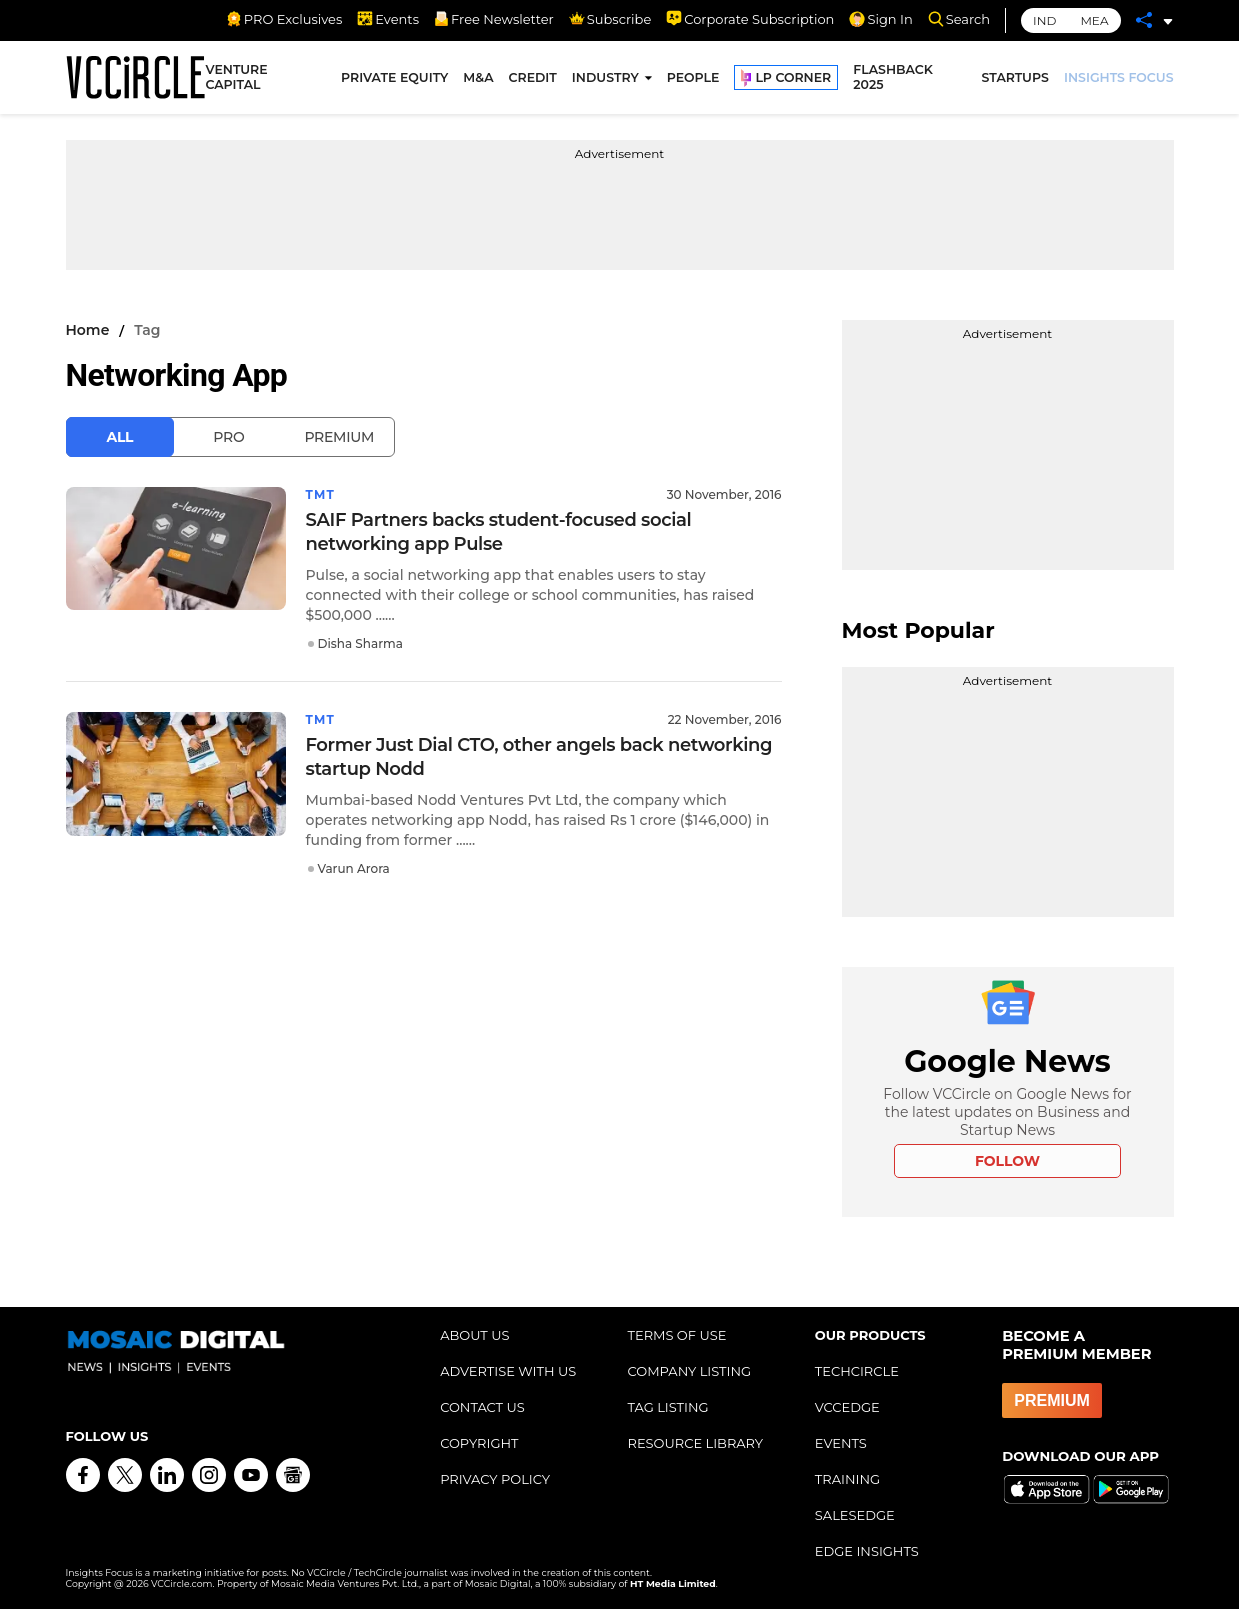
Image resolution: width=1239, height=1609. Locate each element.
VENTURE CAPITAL (236, 78)
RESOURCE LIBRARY (695, 1443)
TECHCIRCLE (857, 1371)
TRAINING (847, 1479)
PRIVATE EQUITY (394, 77)
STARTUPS (1015, 77)
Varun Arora (354, 868)
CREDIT (533, 77)
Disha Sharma (360, 643)
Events (388, 19)
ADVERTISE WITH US (508, 1371)
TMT (321, 494)
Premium (339, 437)
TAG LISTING (667, 1407)
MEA (1094, 20)
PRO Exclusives (284, 19)
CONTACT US (482, 1407)
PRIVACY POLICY (495, 1479)
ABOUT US (474, 1335)
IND (1044, 20)
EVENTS (841, 1443)
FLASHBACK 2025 (893, 78)
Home (88, 330)
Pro (228, 437)
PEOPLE (693, 77)
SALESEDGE (855, 1515)
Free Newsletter (494, 19)
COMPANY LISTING (689, 1371)
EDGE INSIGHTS (867, 1551)
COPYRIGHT (479, 1443)
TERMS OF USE (676, 1335)
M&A (478, 77)
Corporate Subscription (750, 19)
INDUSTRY (605, 77)
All (120, 437)
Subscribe (610, 19)
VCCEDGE (847, 1407)
